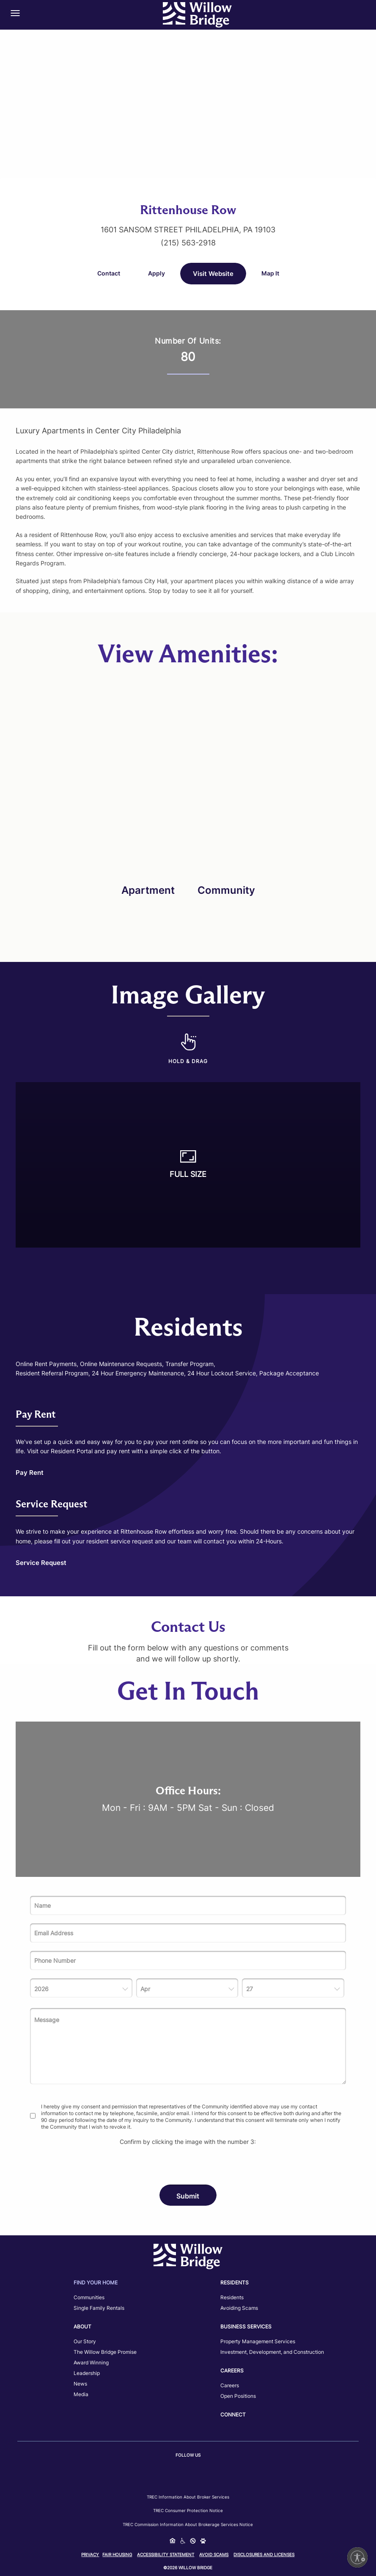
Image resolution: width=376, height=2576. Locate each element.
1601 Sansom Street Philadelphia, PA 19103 (188, 229)
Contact (108, 273)
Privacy (90, 2554)
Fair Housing (117, 2554)
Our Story (85, 2341)
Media (81, 2394)
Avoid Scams (213, 2554)
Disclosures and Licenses (263, 2554)
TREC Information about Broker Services (188, 2496)
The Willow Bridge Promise (105, 2352)
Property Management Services (257, 2341)
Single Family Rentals (99, 2308)
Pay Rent (30, 1472)
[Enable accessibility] (357, 2557)
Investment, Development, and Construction (272, 2352)
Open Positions (238, 2396)
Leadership (87, 2373)
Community (226, 890)
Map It (270, 273)
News (80, 2383)
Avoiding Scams (239, 2308)
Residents (232, 2297)
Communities (89, 2297)
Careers (229, 2385)
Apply (156, 273)
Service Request (41, 1563)
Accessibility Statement (165, 2554)
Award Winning (91, 2362)
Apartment (148, 890)
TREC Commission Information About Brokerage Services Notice (188, 2524)
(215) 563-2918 (188, 242)
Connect (233, 2414)
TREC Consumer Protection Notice (188, 2510)
